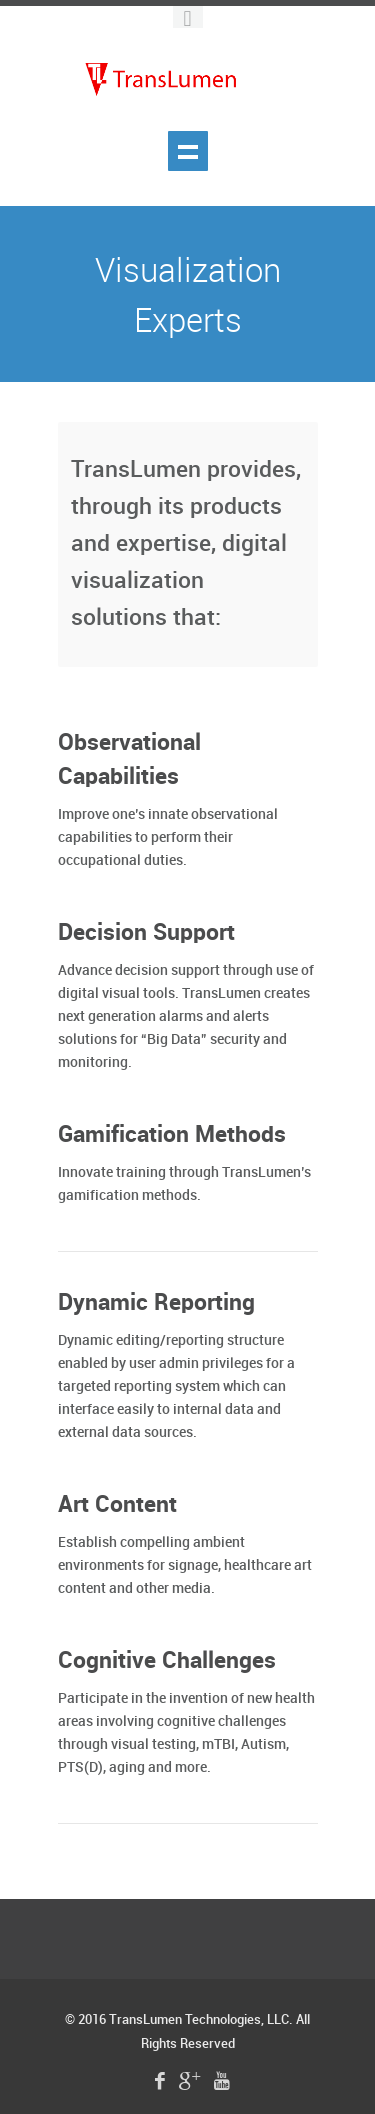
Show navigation (188, 151)
